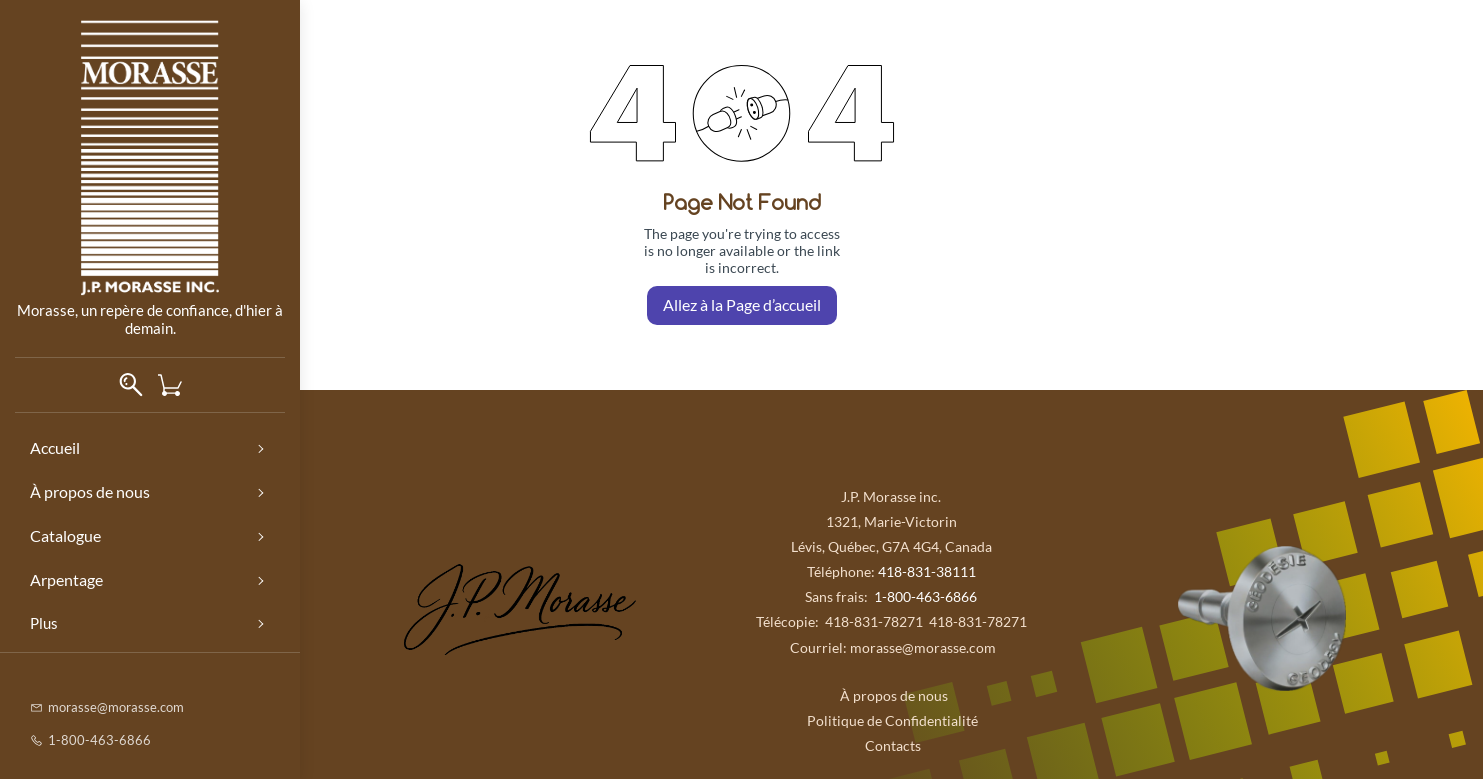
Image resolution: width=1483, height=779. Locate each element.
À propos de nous (891, 695)
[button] (177, 385)
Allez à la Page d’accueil (742, 304)
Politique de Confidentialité (892, 720)
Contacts (891, 745)
